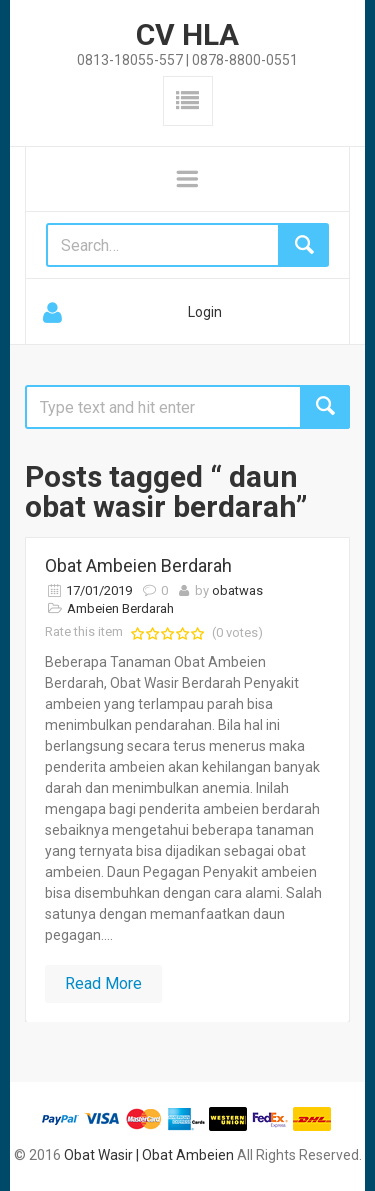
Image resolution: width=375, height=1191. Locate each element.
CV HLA (187, 34)
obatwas (237, 590)
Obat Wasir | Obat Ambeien (149, 1155)
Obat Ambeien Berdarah (138, 565)
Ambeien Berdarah (120, 608)
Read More (103, 983)
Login (205, 312)
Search (325, 407)
